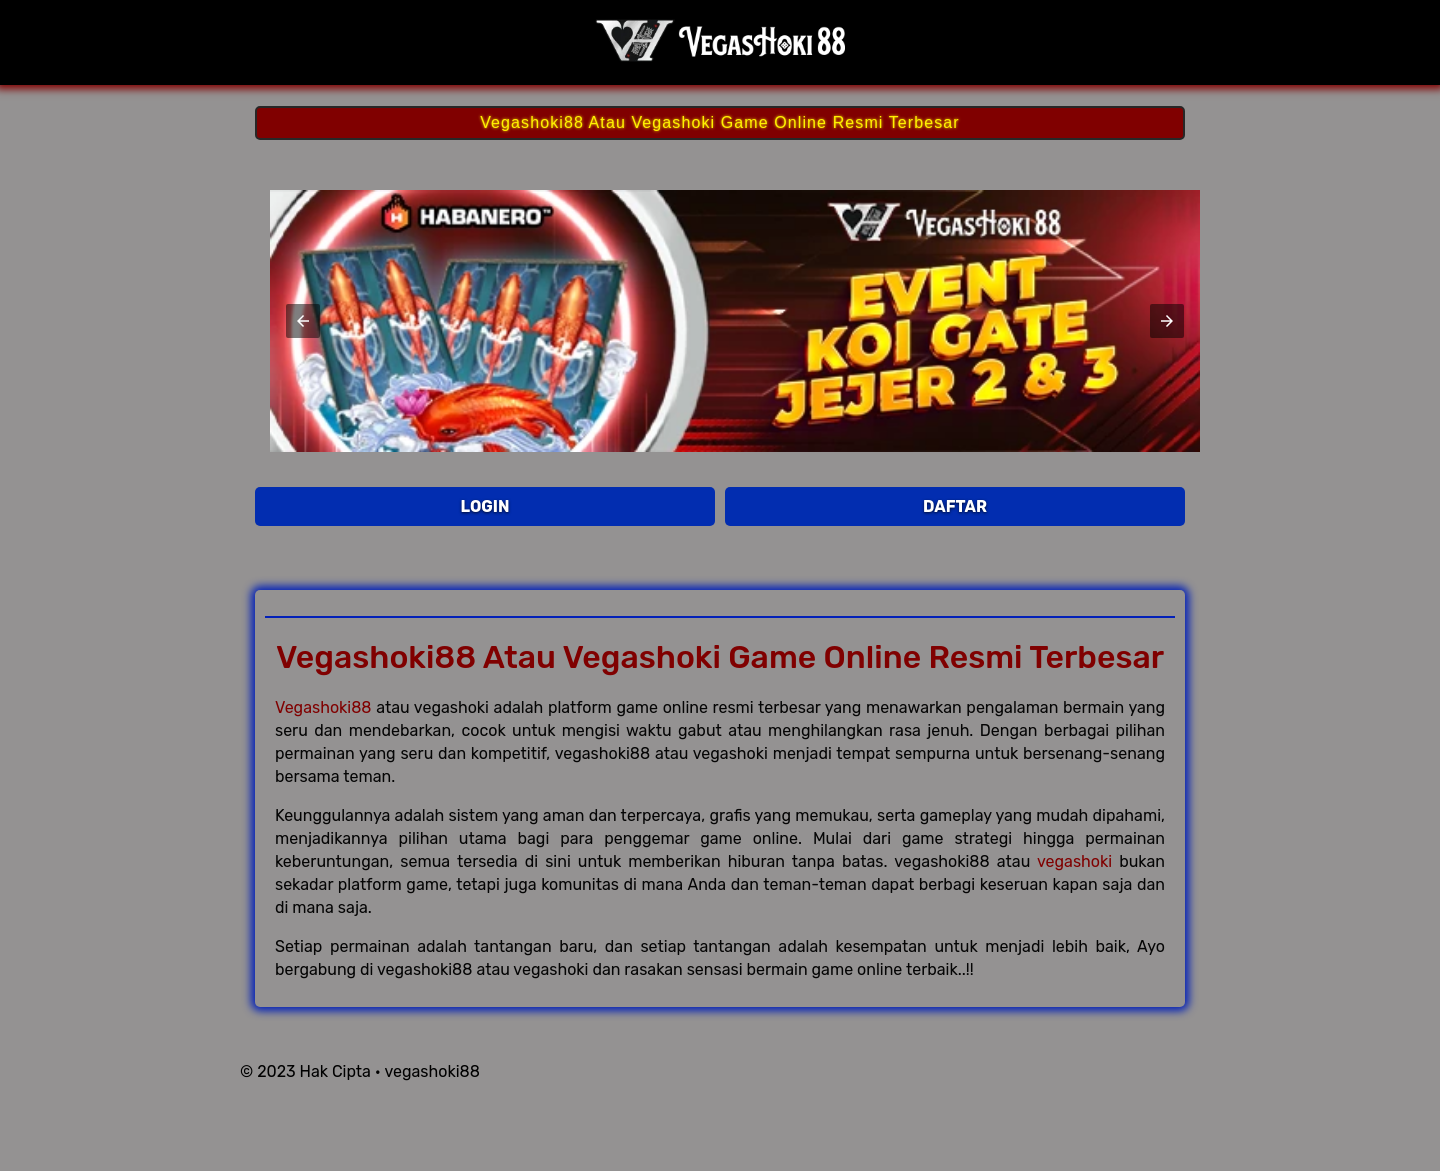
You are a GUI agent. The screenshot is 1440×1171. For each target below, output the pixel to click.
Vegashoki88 (323, 707)
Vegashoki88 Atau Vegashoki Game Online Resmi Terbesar (720, 122)
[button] (303, 321)
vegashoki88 (431, 1071)
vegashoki (1074, 861)
